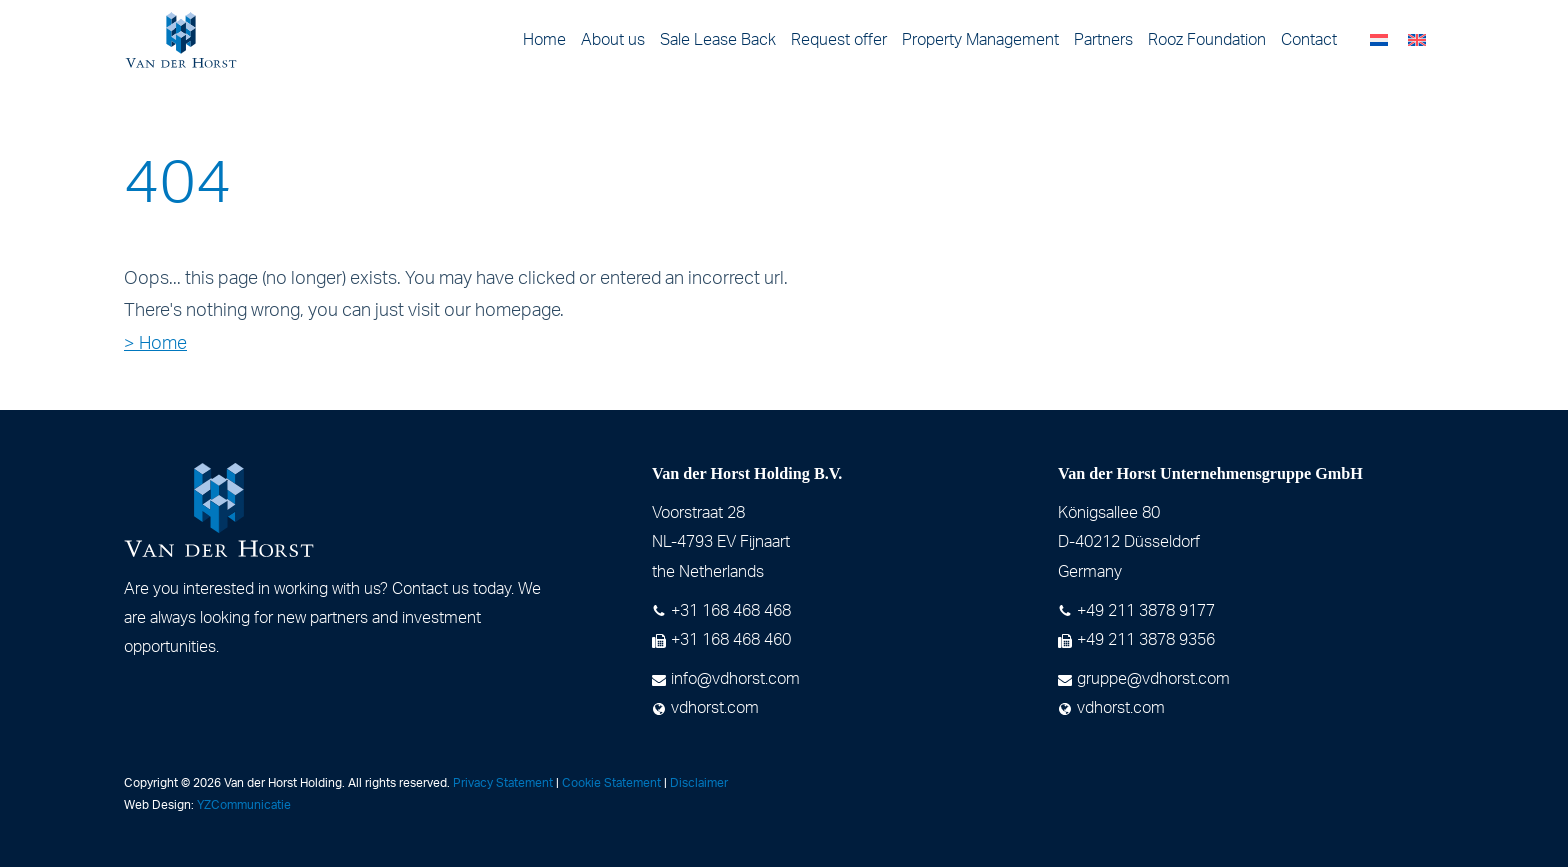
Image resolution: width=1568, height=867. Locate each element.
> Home (155, 344)
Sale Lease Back (718, 40)
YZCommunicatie (244, 805)
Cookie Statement (611, 783)
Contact (1309, 40)
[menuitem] (1379, 40)
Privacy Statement (503, 783)
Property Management (980, 40)
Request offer (839, 40)
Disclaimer (699, 783)
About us (613, 40)
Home (544, 40)
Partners (1103, 40)
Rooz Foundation (1207, 40)
